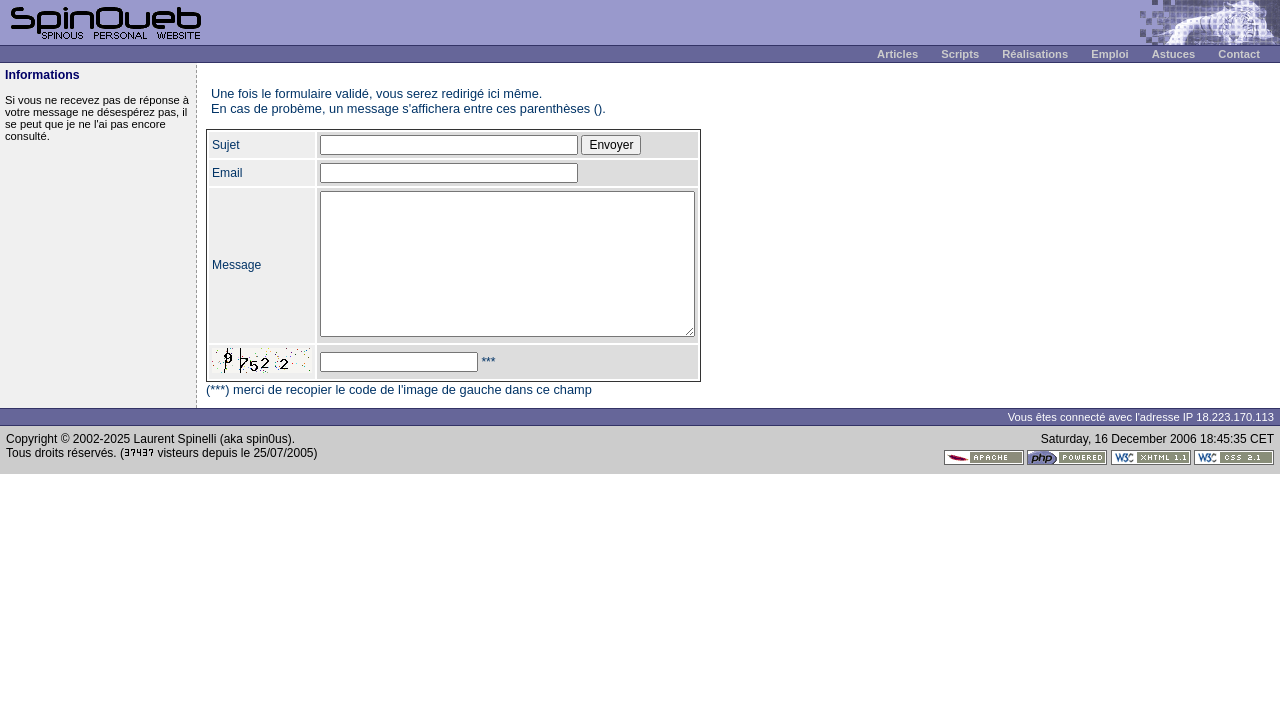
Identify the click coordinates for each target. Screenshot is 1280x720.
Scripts (960, 54)
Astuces (1174, 54)
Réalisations (1035, 54)
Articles (897, 54)
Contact (1239, 54)
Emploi (1109, 54)
